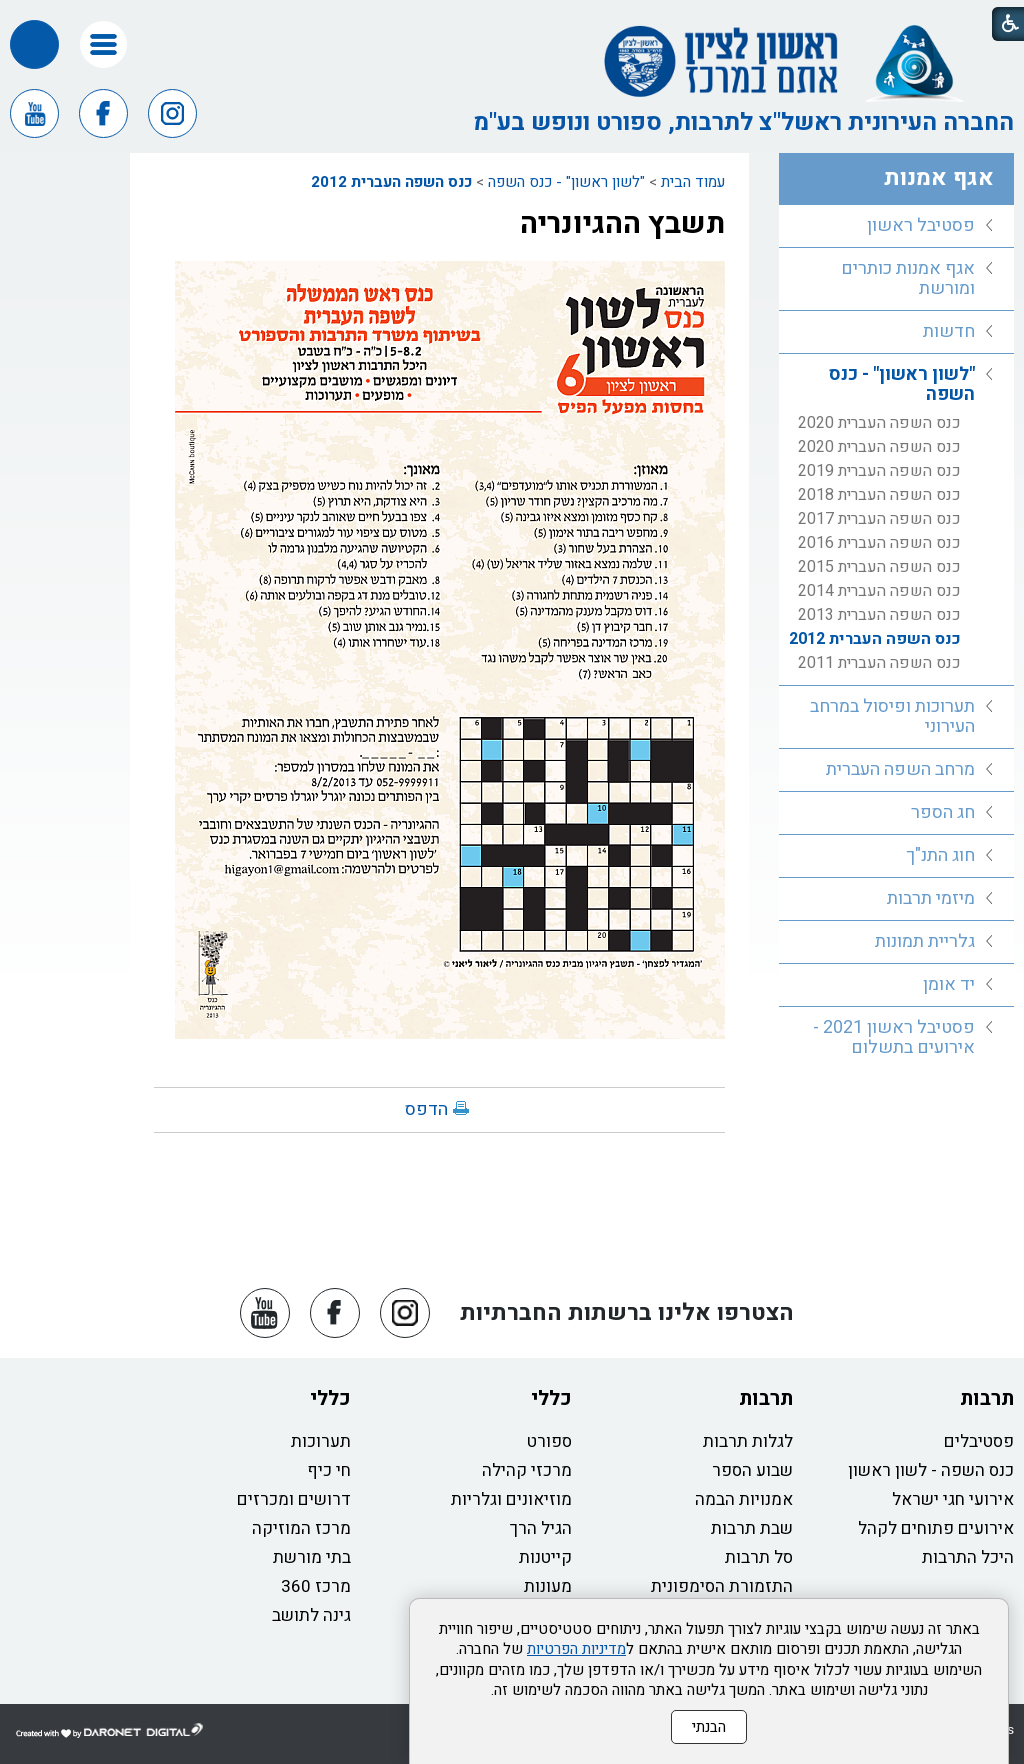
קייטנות (545, 1557)
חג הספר (943, 812)
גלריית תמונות (925, 941)
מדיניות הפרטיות (576, 1649)
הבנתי (709, 1727)
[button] (103, 44)
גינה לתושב (311, 1615)
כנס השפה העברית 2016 (879, 543)
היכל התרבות (968, 1557)
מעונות (548, 1586)
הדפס (426, 1109)
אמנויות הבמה (744, 1499)
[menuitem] (896, 226)
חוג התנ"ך (940, 855)
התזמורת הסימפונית (722, 1586)
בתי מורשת (312, 1557)
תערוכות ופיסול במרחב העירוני (892, 716)
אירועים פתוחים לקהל (936, 1528)
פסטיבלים (979, 1441)
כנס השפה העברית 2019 (879, 471)
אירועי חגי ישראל (953, 1499)
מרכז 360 (316, 1586)
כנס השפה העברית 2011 (879, 663)
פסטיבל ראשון (921, 225)
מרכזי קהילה (527, 1470)
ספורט (549, 1441)
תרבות (987, 1398)
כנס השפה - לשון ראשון (931, 1470)
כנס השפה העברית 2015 (879, 567)
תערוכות (321, 1441)
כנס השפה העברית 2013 (879, 615)
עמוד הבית (693, 182)
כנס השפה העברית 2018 (879, 495)
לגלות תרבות (748, 1441)
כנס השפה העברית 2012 (391, 182)
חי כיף (329, 1470)
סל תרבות (759, 1557)
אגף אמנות (939, 178)
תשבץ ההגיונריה (622, 224)
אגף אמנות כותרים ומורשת (908, 278)
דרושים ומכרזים (294, 1499)
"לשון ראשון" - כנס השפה (566, 182)
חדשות (949, 331)
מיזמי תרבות (931, 898)
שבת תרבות (752, 1528)
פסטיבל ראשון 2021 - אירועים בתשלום (894, 1037)
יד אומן (949, 984)
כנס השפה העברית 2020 (879, 423)
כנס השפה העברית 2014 (879, 591)
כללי (551, 1398)
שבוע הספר (752, 1470)
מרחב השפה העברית (900, 769)
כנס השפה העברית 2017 (879, 519)
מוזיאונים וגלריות (511, 1499)
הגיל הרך (541, 1528)
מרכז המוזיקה (301, 1528)
